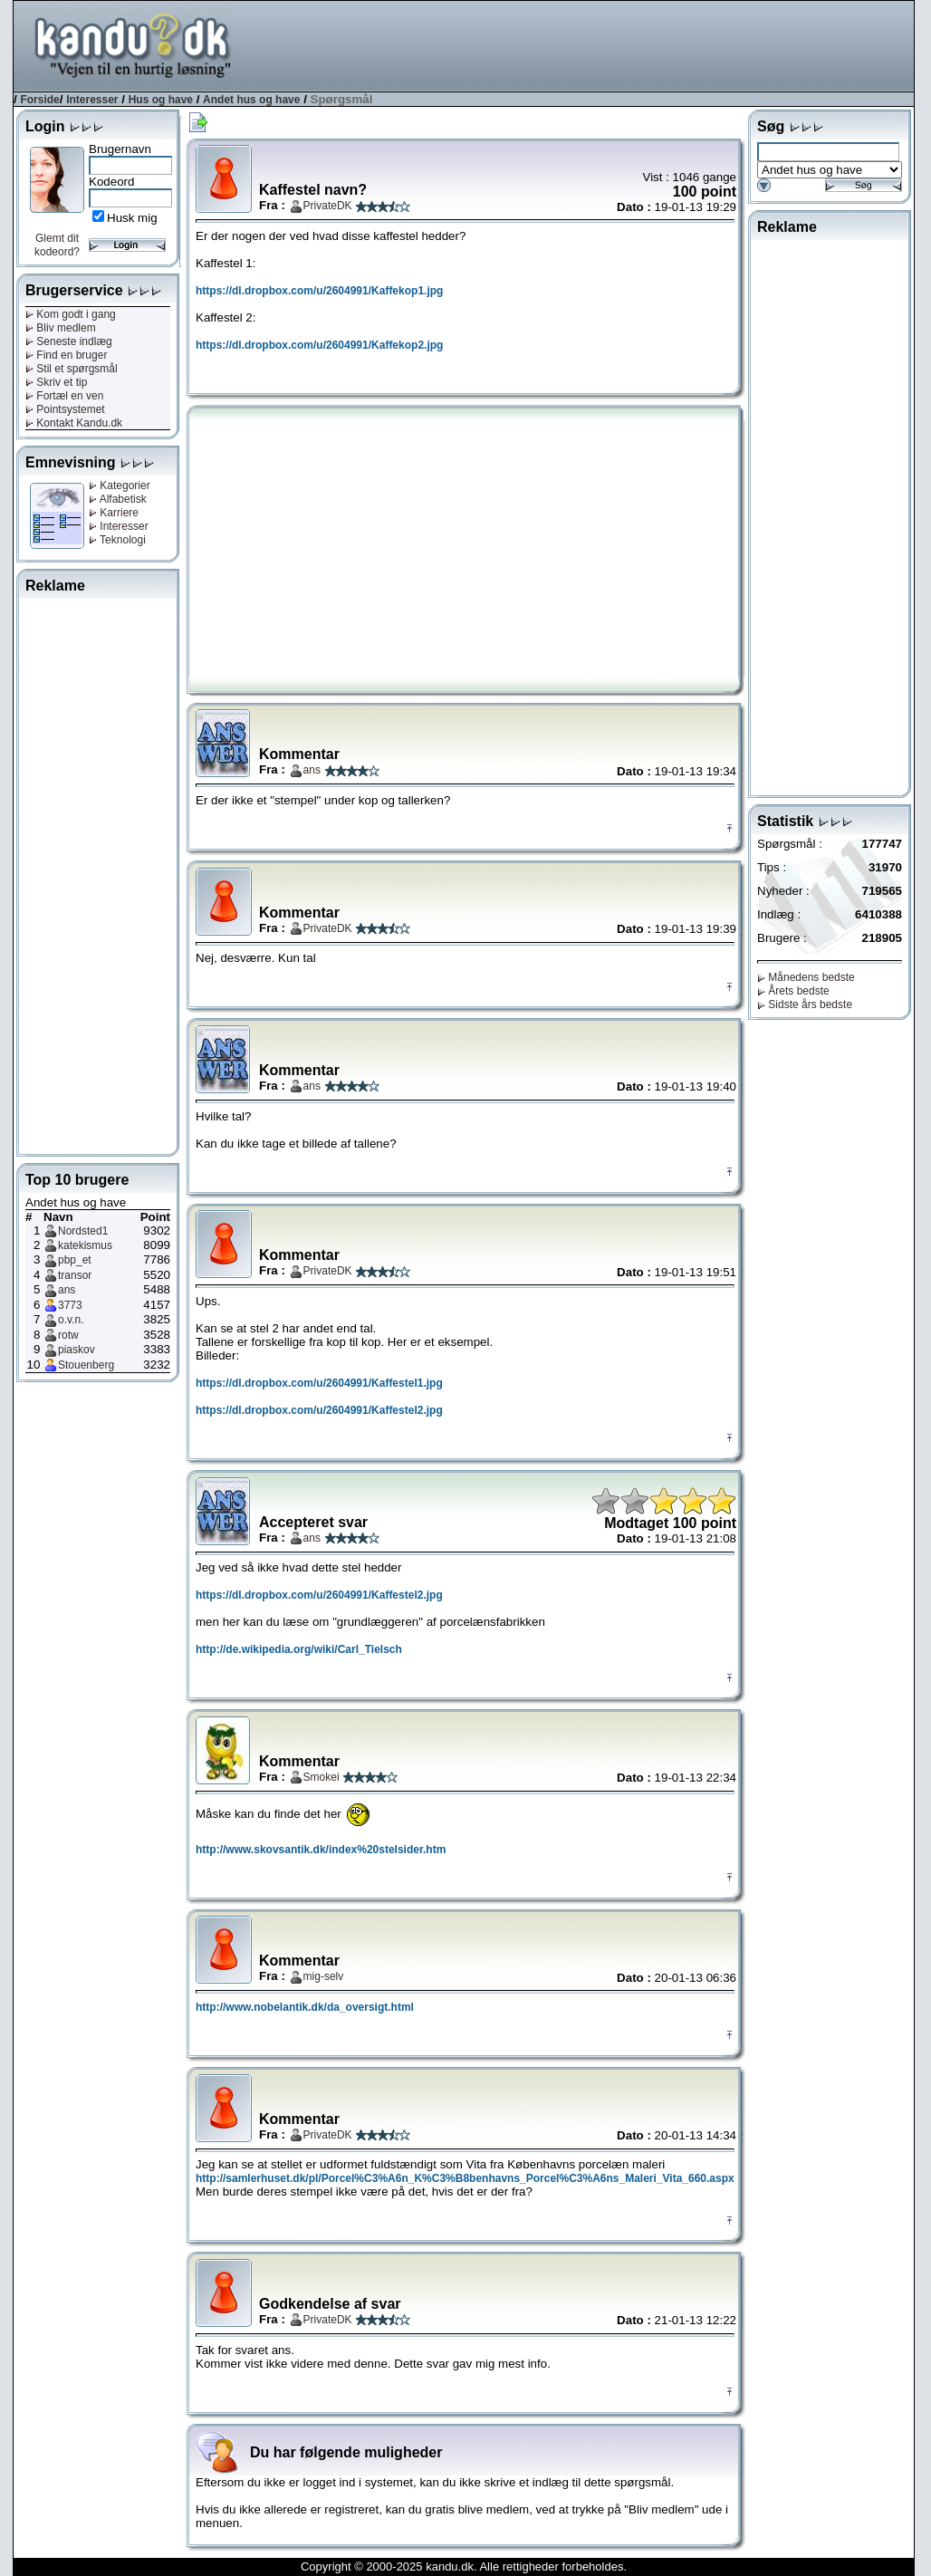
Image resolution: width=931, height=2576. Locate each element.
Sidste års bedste (804, 1004)
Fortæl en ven (64, 395)
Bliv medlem (60, 328)
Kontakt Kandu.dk (73, 423)
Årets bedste (793, 991)
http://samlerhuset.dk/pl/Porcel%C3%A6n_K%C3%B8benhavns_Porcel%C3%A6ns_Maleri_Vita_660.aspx (465, 2178)
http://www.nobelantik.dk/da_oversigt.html (305, 2007)
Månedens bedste (806, 977)
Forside (39, 99)
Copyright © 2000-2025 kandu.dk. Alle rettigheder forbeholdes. (464, 2566)
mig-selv (323, 1976)
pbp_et (74, 1260)
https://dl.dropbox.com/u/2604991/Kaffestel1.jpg (319, 1383)
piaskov (76, 1349)
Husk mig (132, 218)
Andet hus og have (251, 99)
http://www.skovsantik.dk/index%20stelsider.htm (321, 1849)
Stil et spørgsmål (71, 368)
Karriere (114, 512)
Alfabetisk (118, 499)
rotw (68, 1335)
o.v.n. (70, 1319)
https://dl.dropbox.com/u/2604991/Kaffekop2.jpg (319, 345)
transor (74, 1275)
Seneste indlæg (68, 341)
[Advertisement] (584, 44)
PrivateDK (327, 205)
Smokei (321, 1777)
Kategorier (119, 485)
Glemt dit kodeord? (57, 245)
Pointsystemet (65, 409)
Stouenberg (86, 1365)
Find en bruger (66, 355)
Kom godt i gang (70, 314)
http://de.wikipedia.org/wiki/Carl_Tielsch (299, 1649)
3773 (70, 1305)
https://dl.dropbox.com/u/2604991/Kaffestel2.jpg (319, 1410)
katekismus (85, 1245)
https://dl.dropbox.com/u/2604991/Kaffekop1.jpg (319, 290)
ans (66, 1289)
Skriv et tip (56, 382)
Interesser (92, 99)
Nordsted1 (83, 1231)
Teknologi (117, 539)
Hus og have (161, 99)
